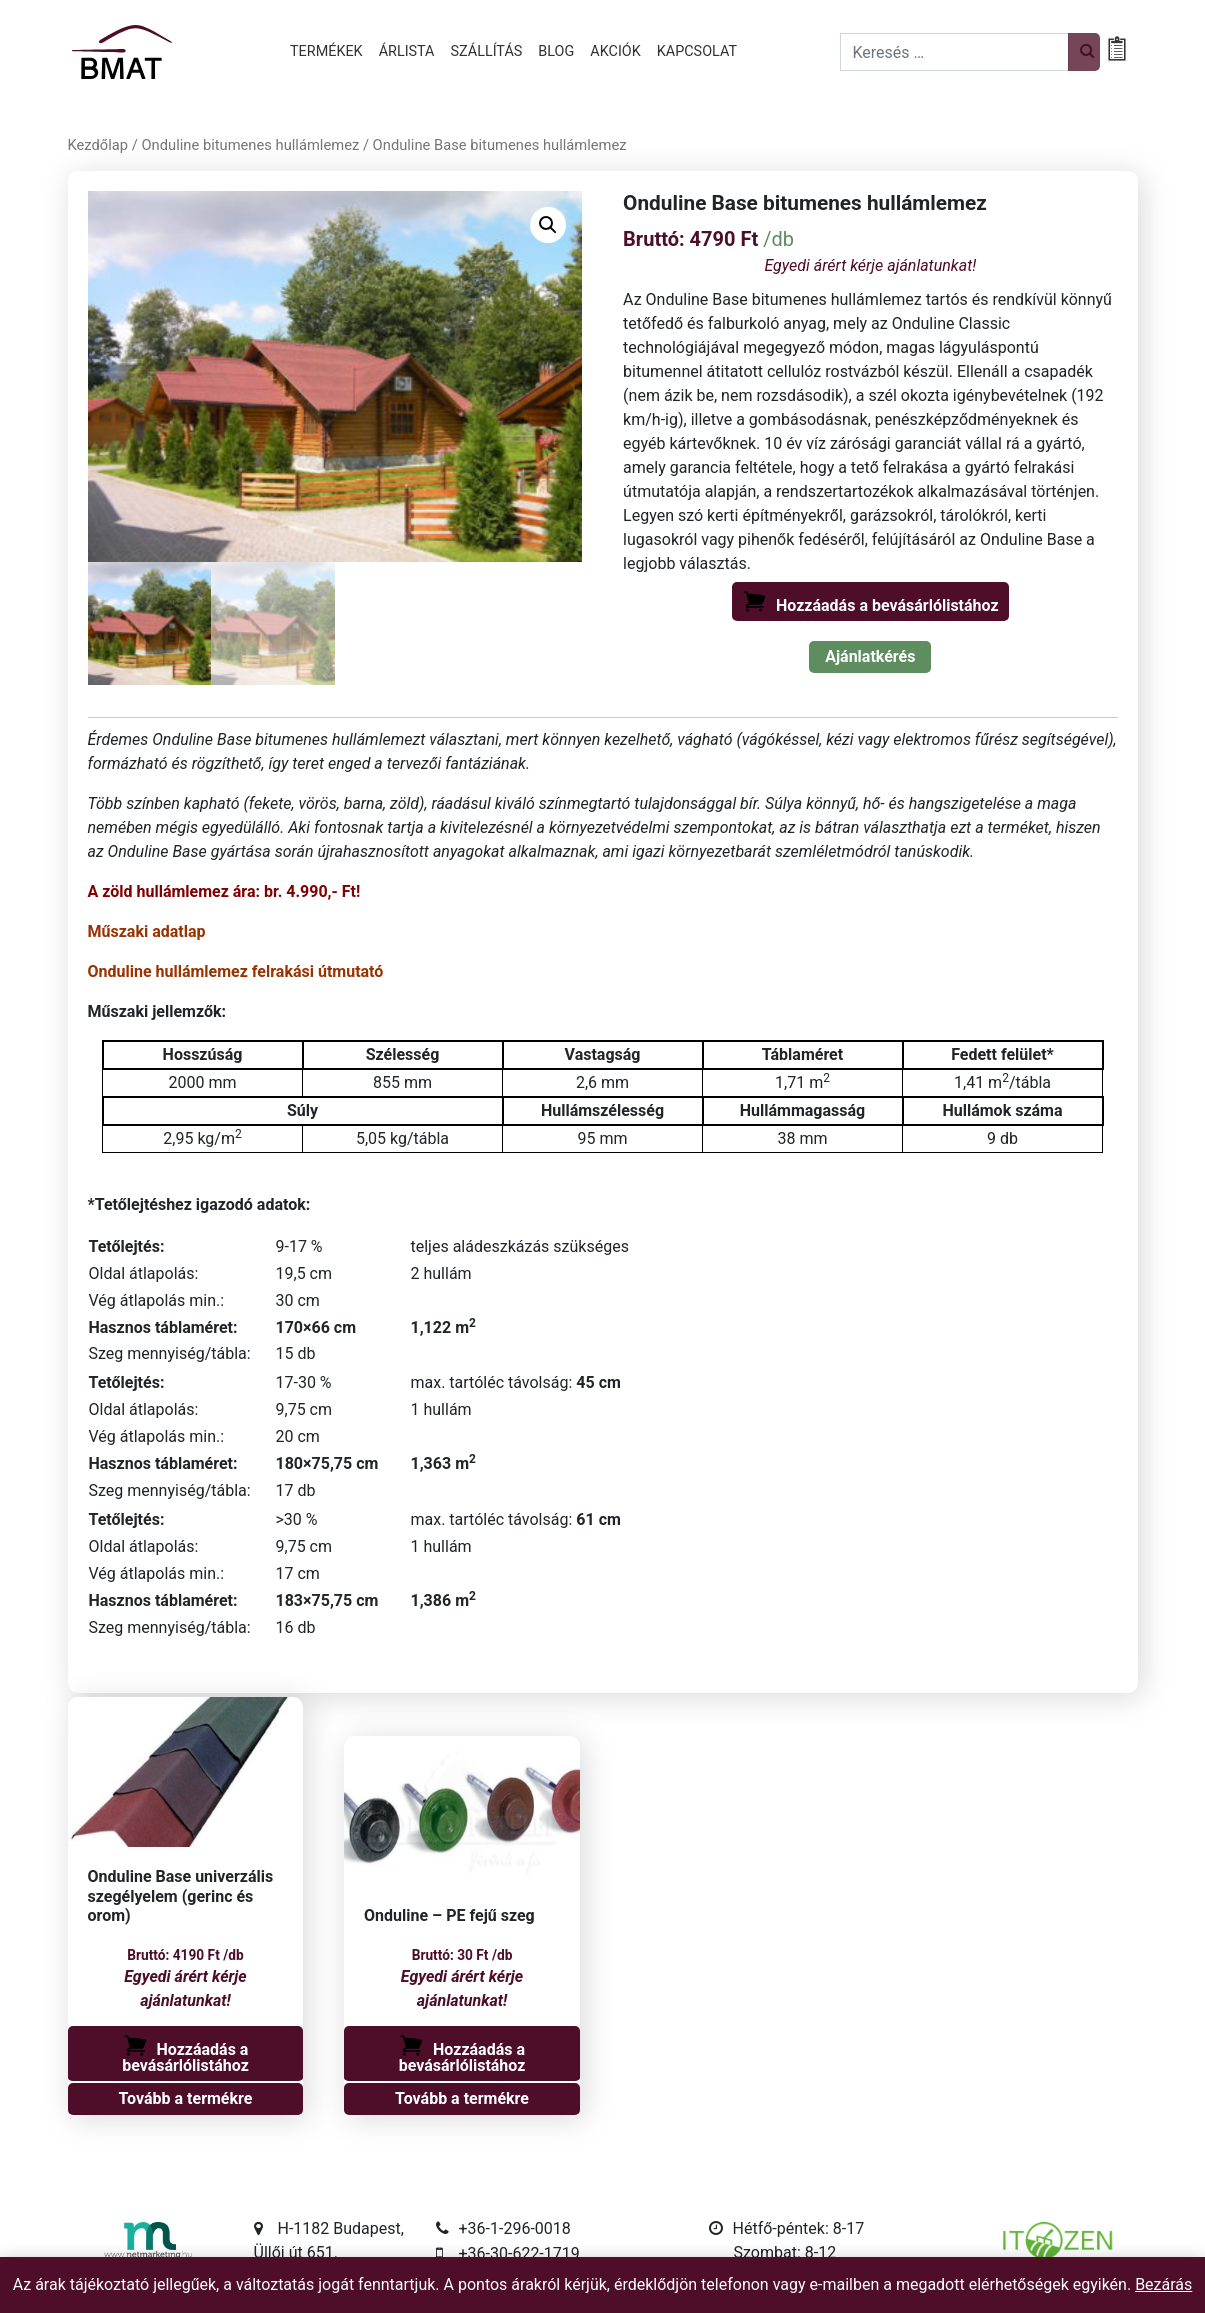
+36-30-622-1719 (519, 2254)
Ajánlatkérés (870, 656)
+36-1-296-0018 (515, 2229)
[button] (548, 225)
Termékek (326, 51)
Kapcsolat (697, 51)
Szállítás (487, 51)
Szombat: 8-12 (785, 2253)
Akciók (615, 51)
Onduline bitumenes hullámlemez (250, 145)
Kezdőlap (98, 145)
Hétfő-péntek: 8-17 (799, 2229)
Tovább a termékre (186, 2099)
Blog (556, 51)
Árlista (407, 51)
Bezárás (1163, 2284)
